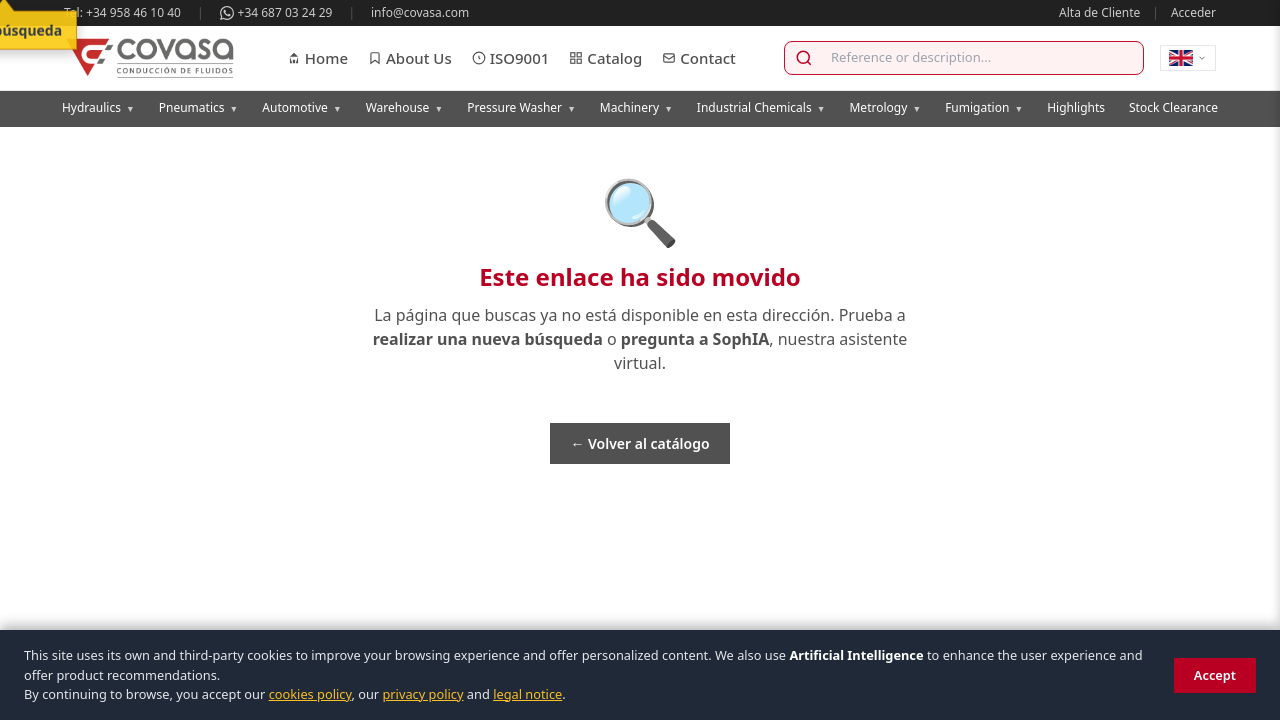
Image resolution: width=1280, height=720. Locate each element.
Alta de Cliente (1099, 12)
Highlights (1076, 107)
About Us (410, 58)
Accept (1215, 675)
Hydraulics (98, 107)
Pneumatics (199, 107)
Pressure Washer (521, 107)
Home (317, 58)
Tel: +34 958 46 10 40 (122, 12)
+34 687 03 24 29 (276, 12)
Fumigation (984, 107)
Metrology (885, 107)
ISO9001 (511, 58)
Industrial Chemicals (761, 107)
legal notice (527, 694)
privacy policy (422, 694)
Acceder (1193, 12)
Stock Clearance (1173, 107)
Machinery (636, 107)
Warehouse (405, 107)
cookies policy (310, 694)
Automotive (301, 107)
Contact (699, 58)
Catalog (605, 58)
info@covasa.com (420, 12)
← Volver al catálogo (639, 443)
